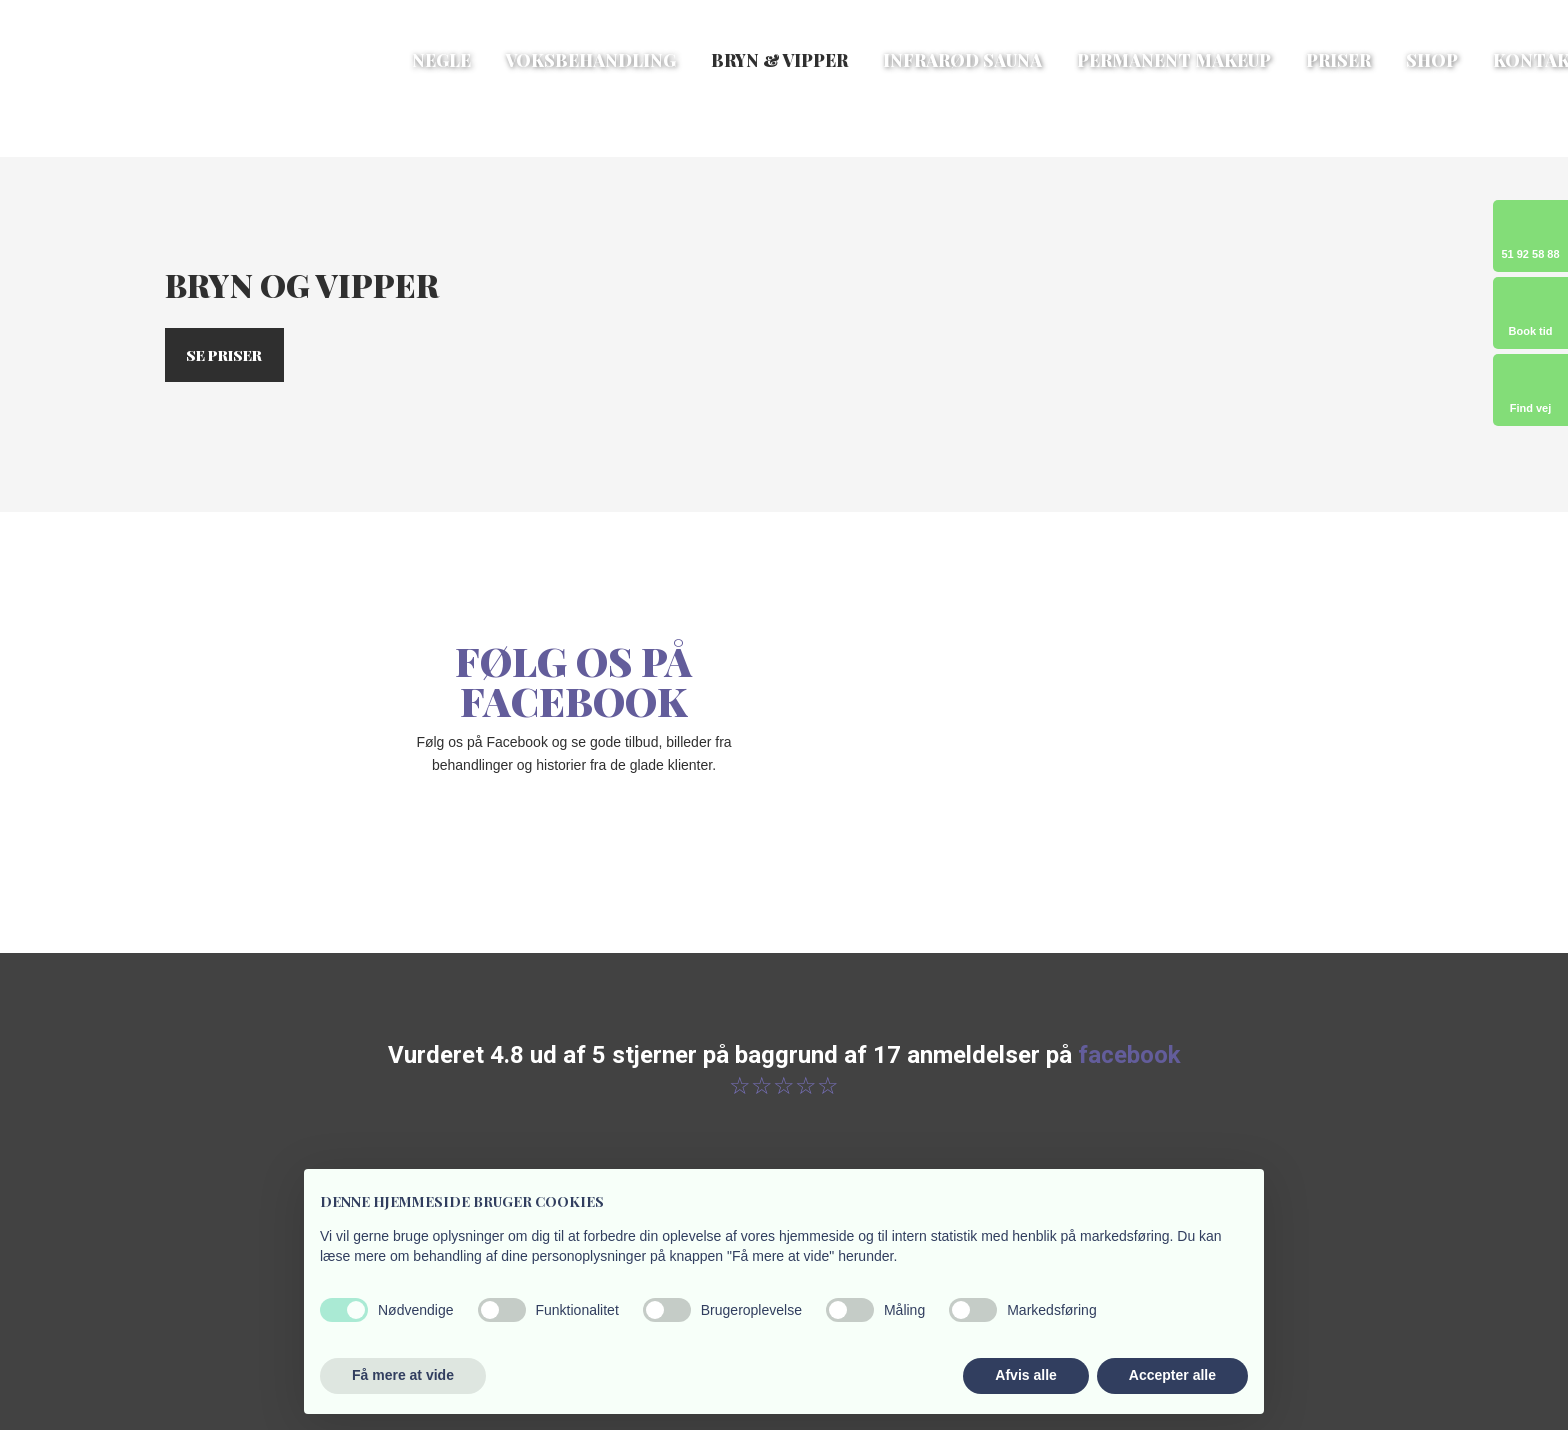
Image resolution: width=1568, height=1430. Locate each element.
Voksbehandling (591, 60)
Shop (1432, 60)
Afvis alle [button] (1025, 1375)
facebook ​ (1129, 1055)
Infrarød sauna (962, 60)
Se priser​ (224, 355)
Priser (1338, 60)
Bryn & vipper (779, 60)
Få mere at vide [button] (403, 1375)
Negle (441, 60)
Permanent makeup (1174, 60)
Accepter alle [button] (1172, 1375)
